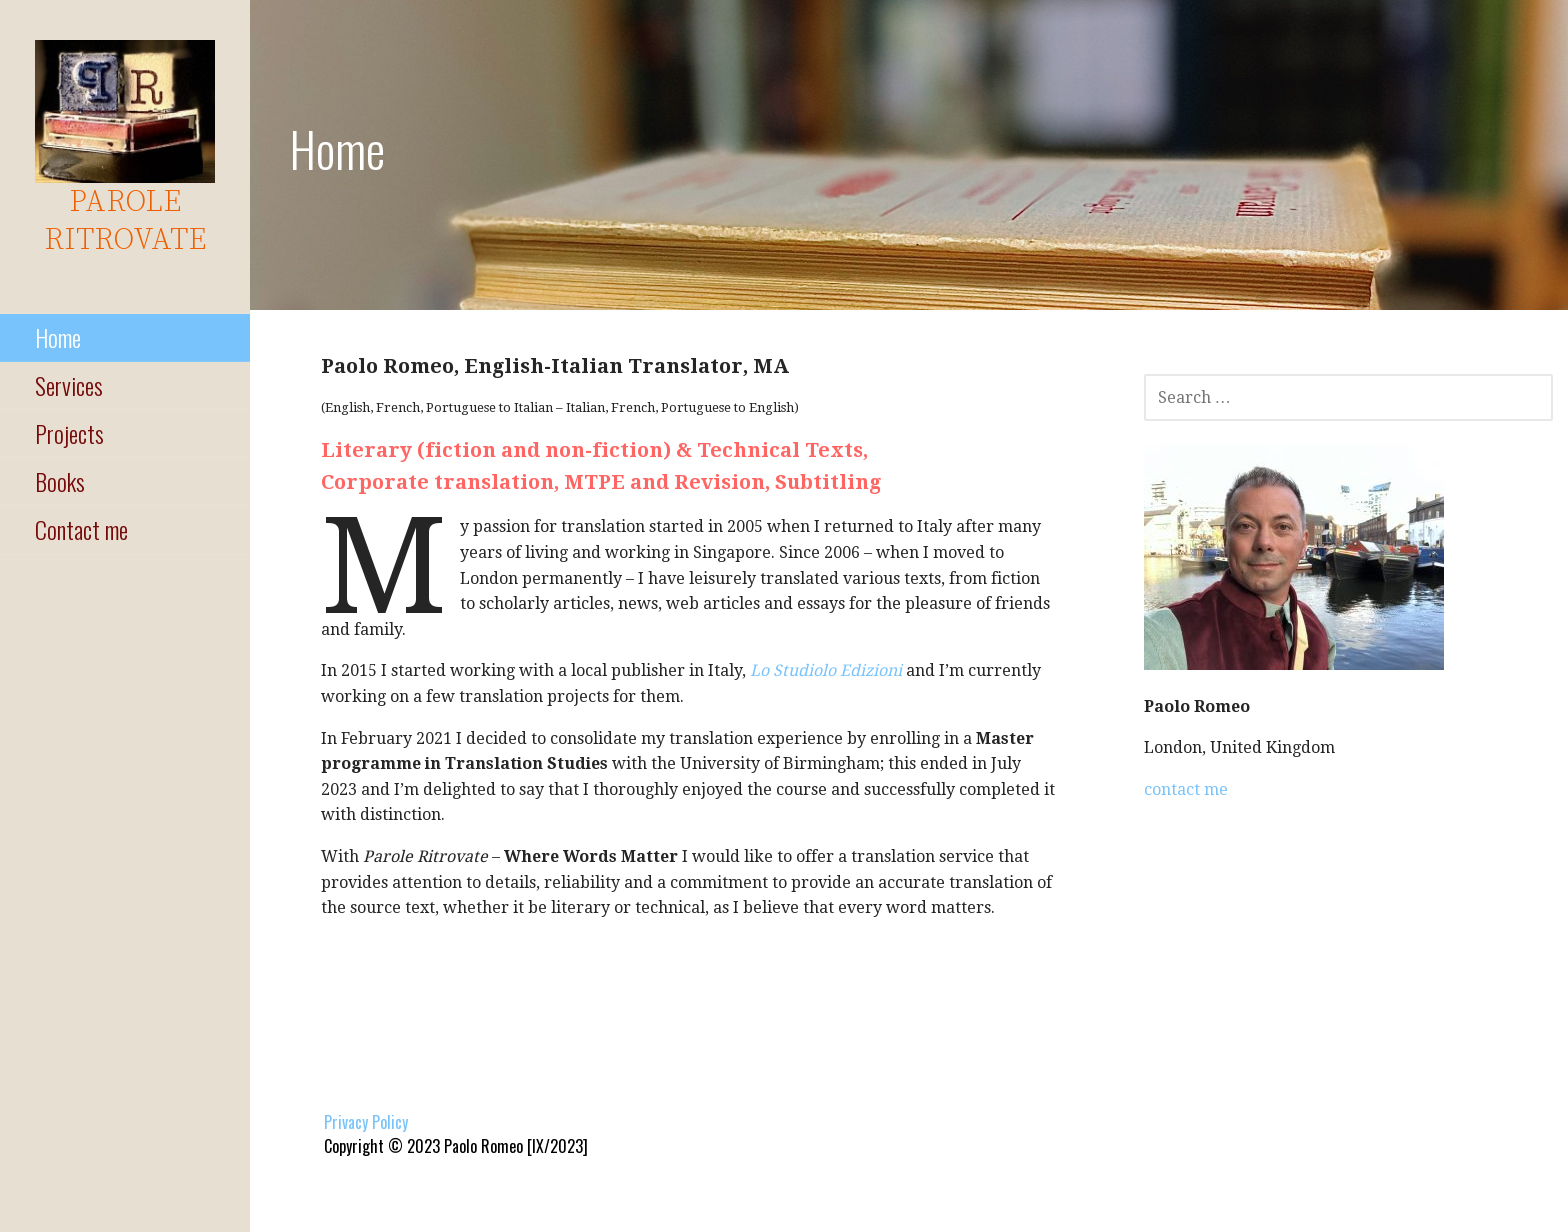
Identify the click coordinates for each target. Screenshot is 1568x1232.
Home (58, 337)
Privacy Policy (366, 1122)
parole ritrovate (125, 221)
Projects (69, 433)
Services (69, 385)
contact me (1186, 789)
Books (60, 481)
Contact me (81, 529)
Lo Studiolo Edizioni (826, 670)
